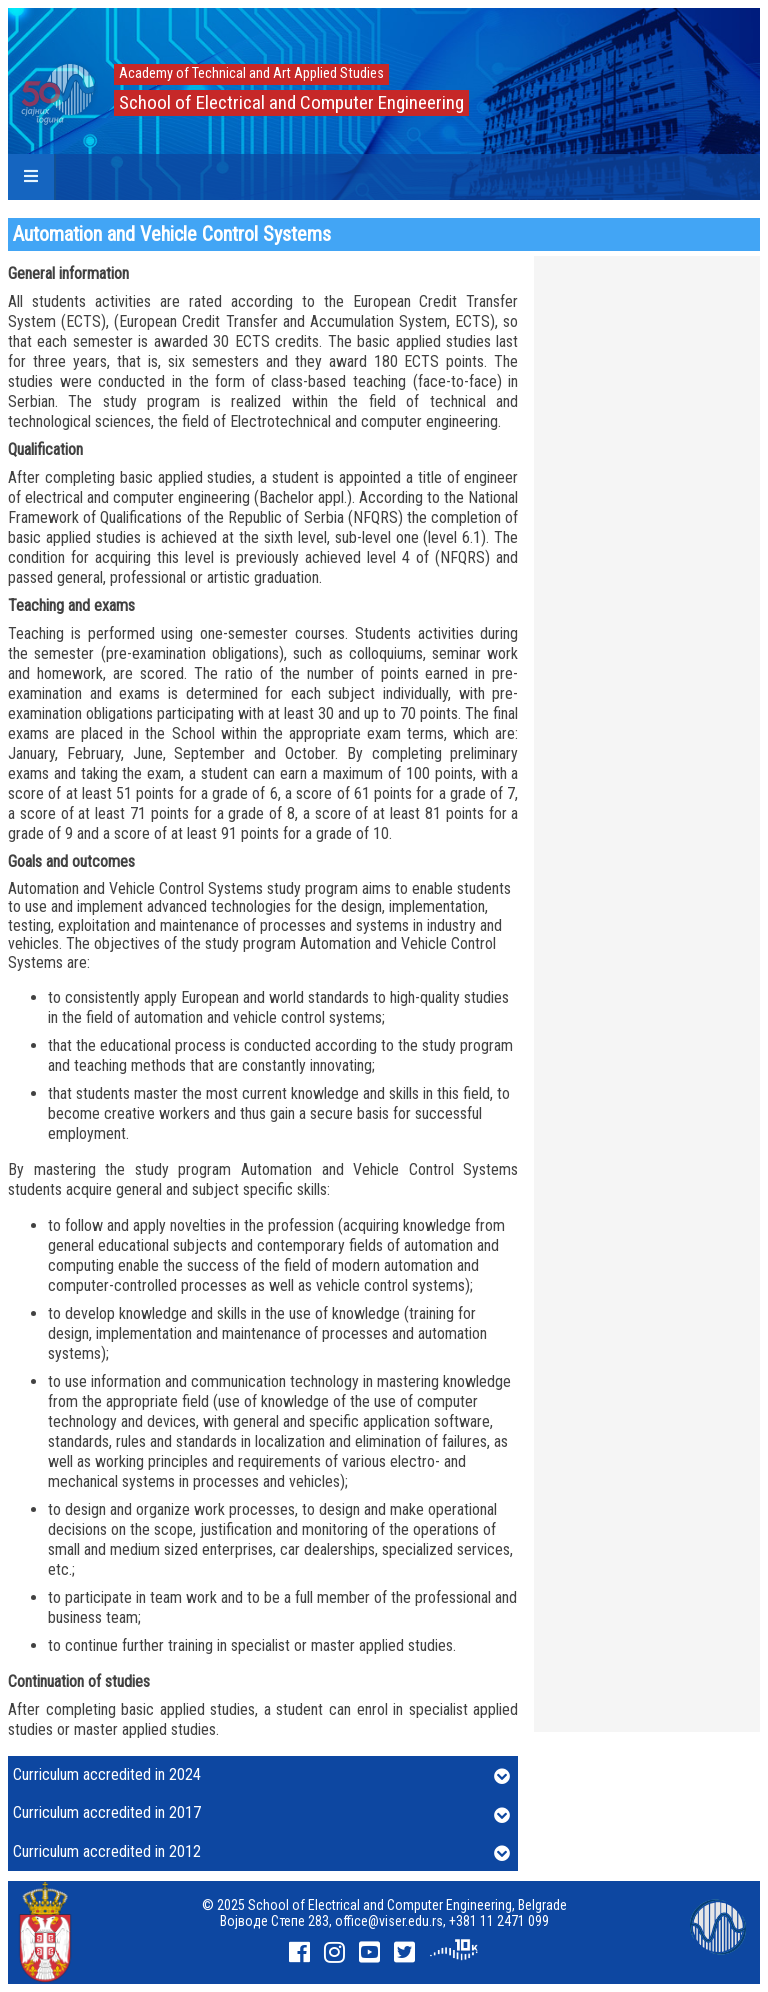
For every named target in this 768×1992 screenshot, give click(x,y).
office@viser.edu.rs (389, 1921)
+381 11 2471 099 (499, 1921)
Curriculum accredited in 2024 (261, 1776)
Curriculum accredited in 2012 (261, 1853)
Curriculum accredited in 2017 (261, 1814)
